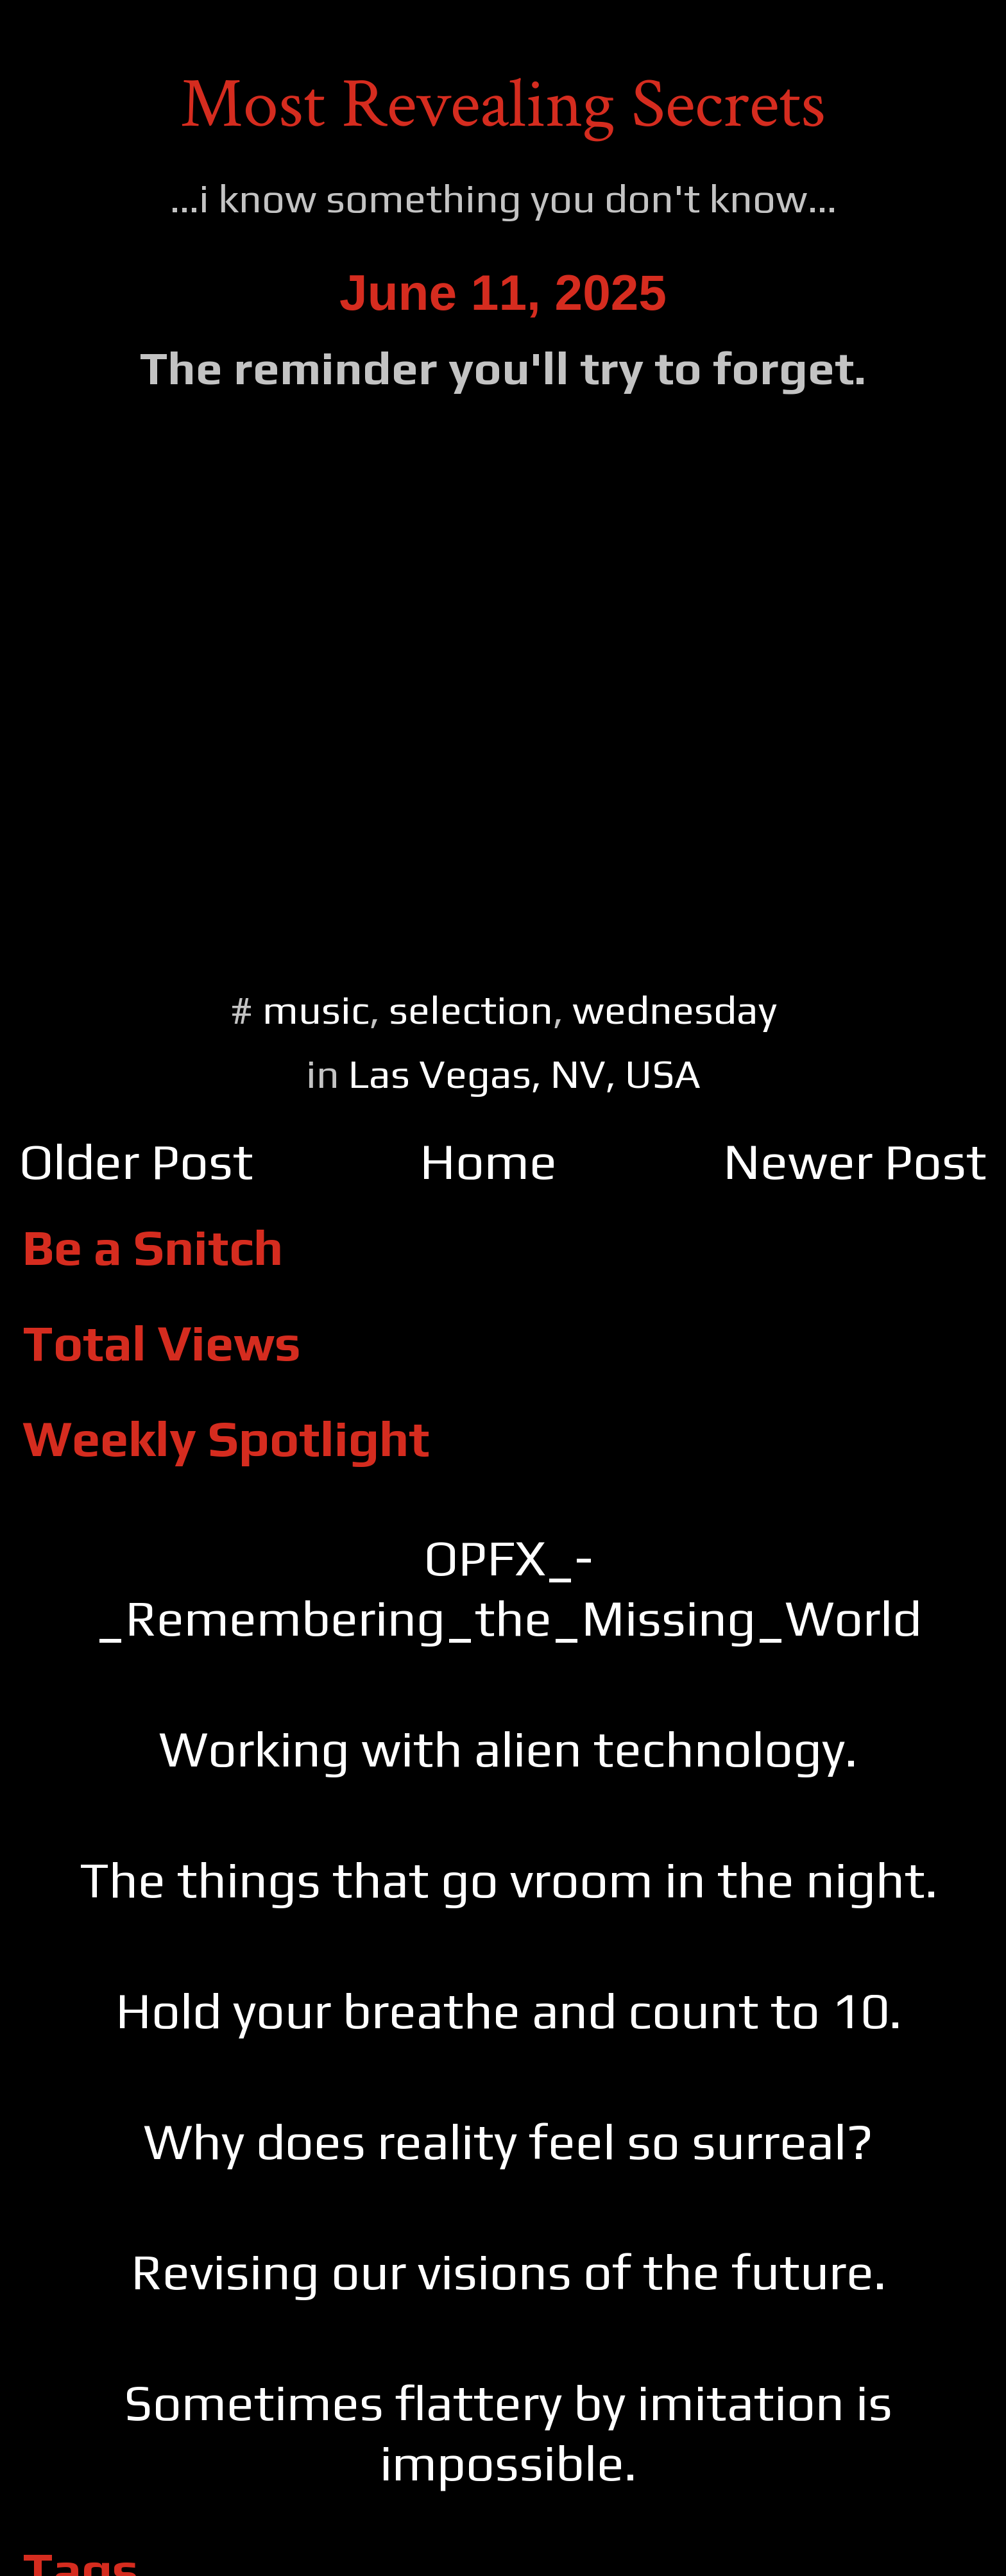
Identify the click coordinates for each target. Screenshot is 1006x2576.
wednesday (674, 1009)
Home (488, 1161)
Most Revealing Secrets (503, 104)
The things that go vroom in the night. (508, 1879)
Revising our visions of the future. (508, 2271)
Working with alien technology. (508, 1748)
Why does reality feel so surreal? (508, 2141)
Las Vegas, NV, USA (524, 1073)
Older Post (136, 1161)
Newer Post (855, 1161)
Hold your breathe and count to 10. (508, 2010)
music (316, 1009)
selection (471, 1009)
